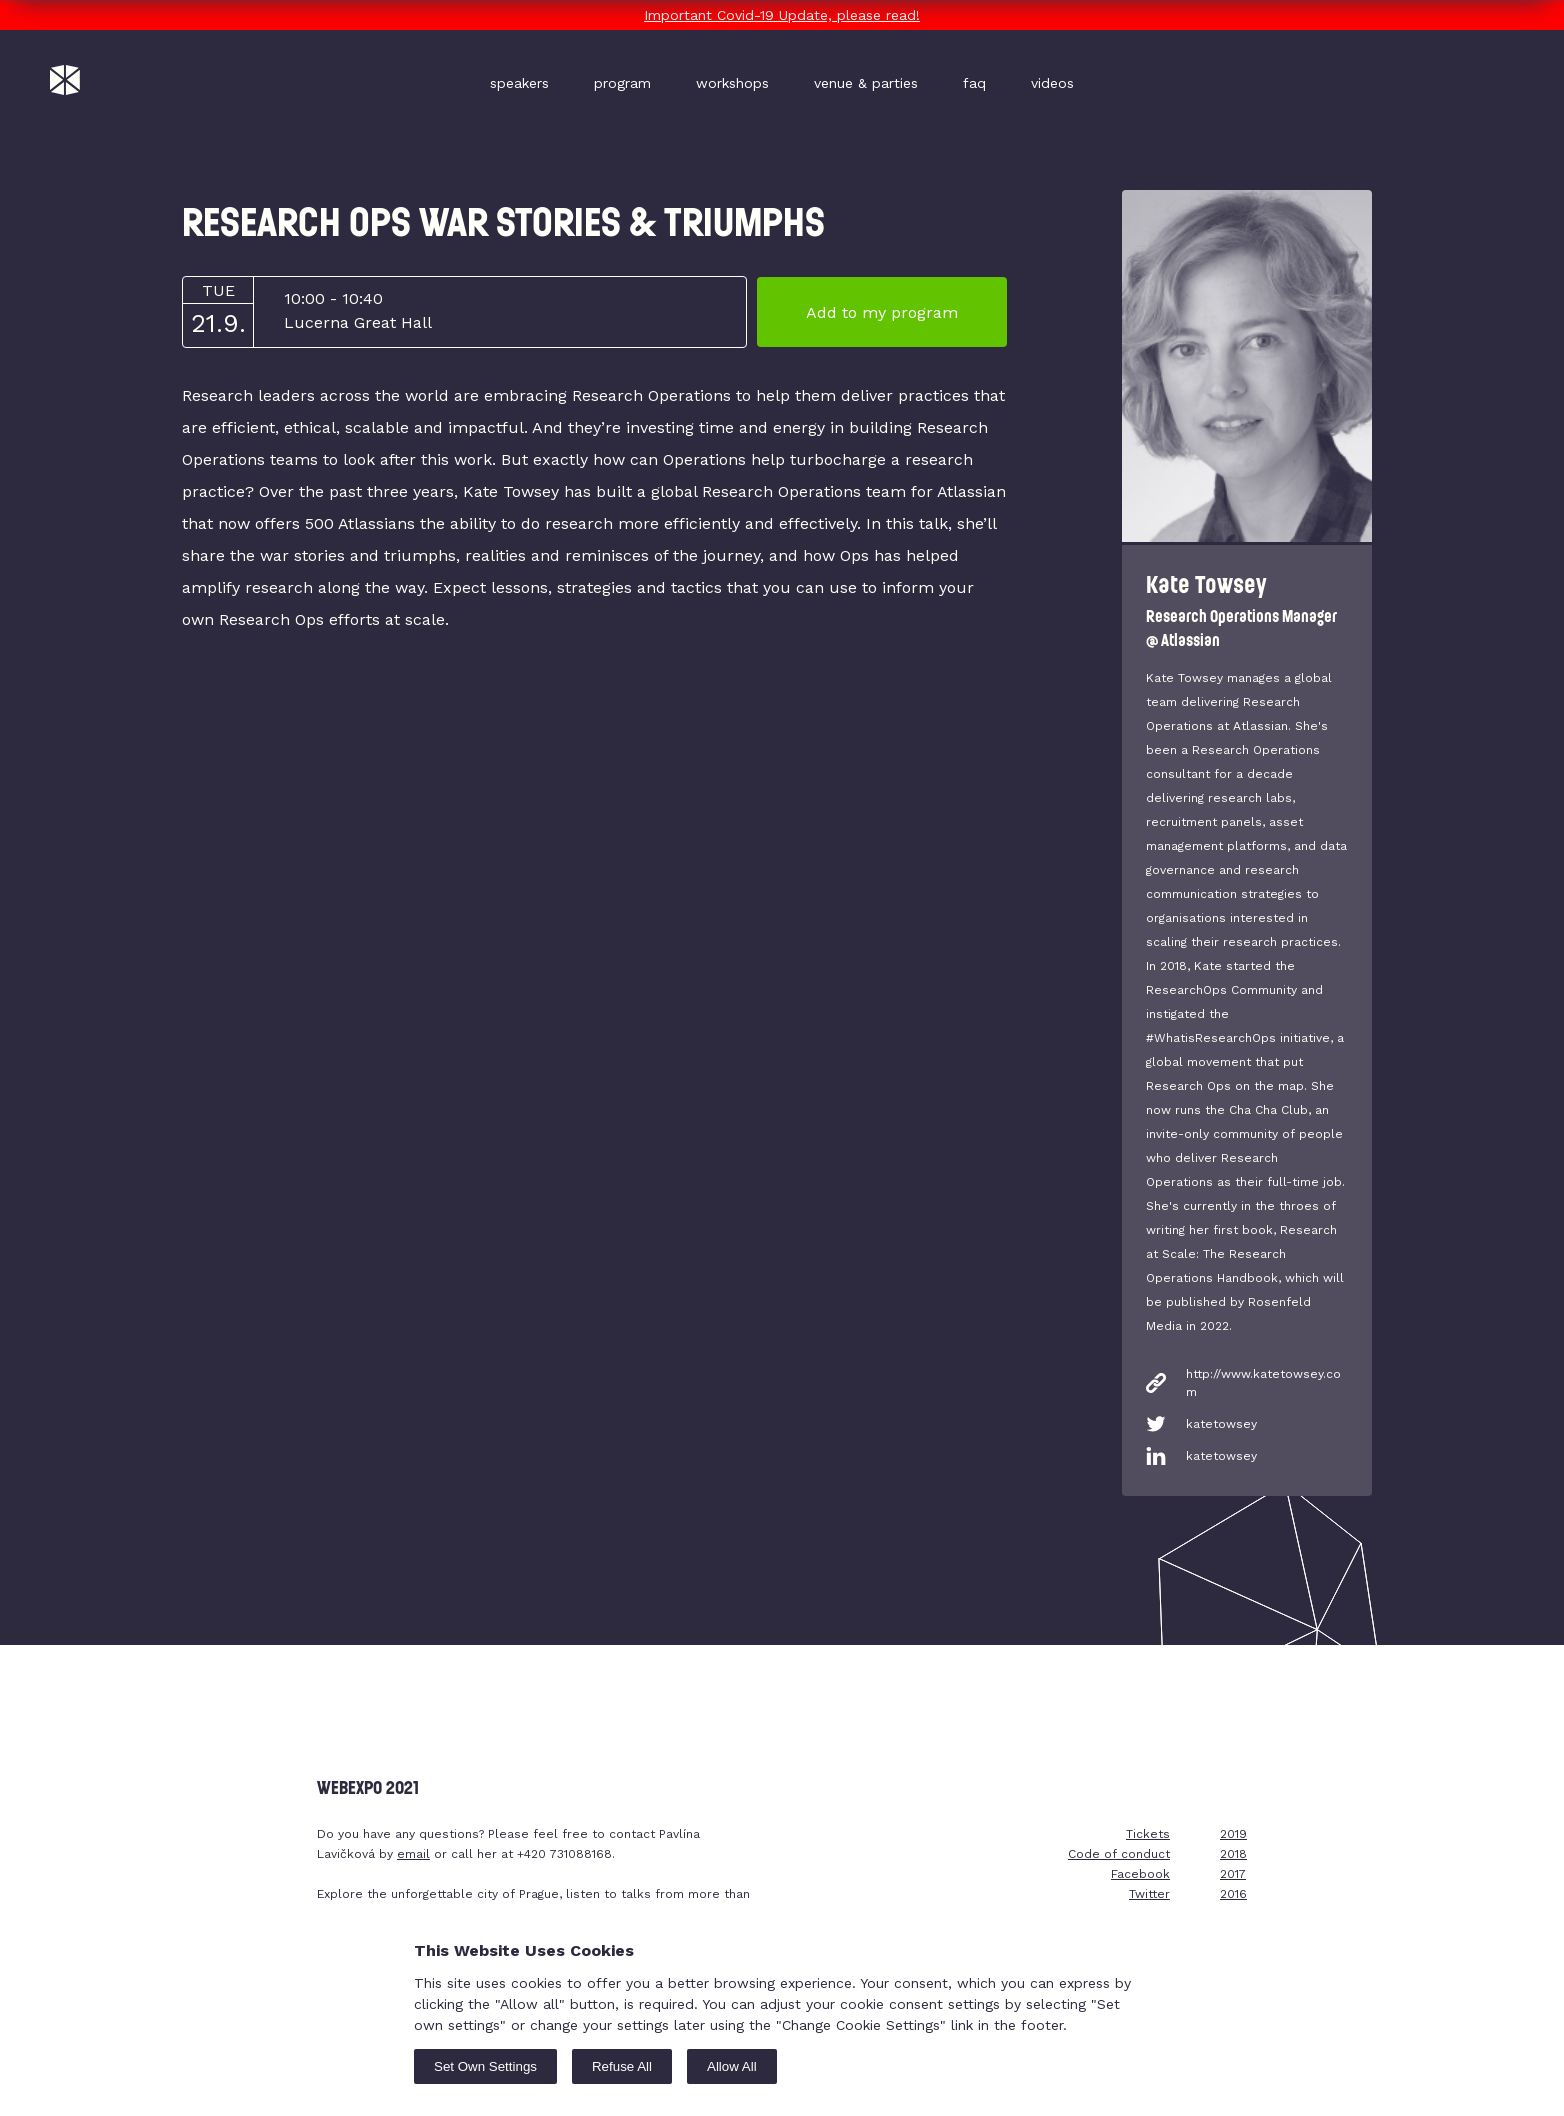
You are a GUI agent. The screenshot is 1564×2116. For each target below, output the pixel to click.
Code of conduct (1119, 1854)
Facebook (1140, 1874)
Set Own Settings (485, 2066)
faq (974, 83)
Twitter (1149, 1894)
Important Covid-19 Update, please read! (782, 15)
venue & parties (866, 83)
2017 (1233, 1874)
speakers (519, 83)
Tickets (1148, 1834)
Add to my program (882, 312)
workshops (732, 83)
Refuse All (622, 2066)
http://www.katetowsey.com (1263, 1383)
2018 (1233, 1854)
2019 (1233, 1834)
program (622, 83)
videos (1052, 83)
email (413, 1854)
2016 (1233, 1894)
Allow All (732, 2066)
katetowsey (1221, 1424)
